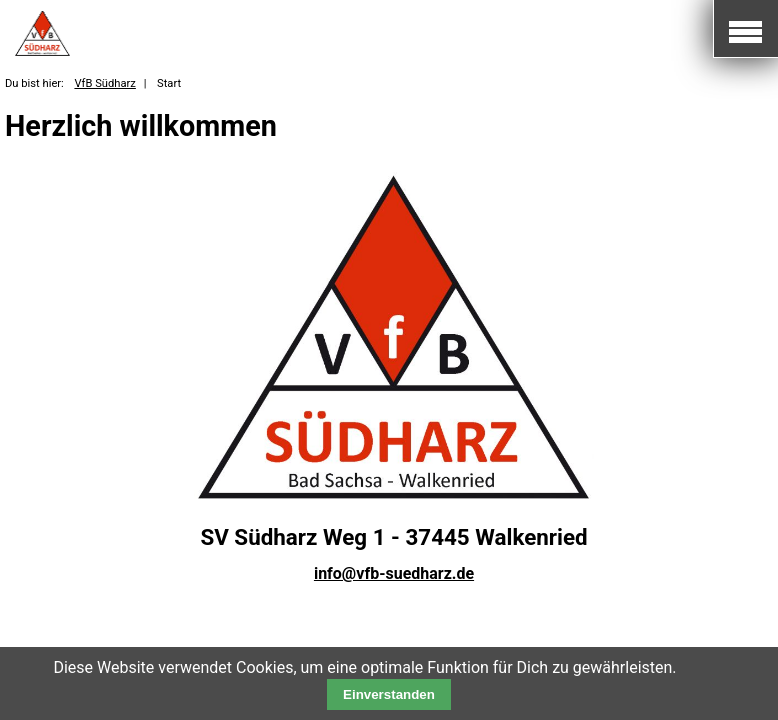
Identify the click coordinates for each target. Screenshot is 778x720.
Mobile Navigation (745, 29)
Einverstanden (389, 694)
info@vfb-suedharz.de (394, 573)
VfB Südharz (104, 83)
